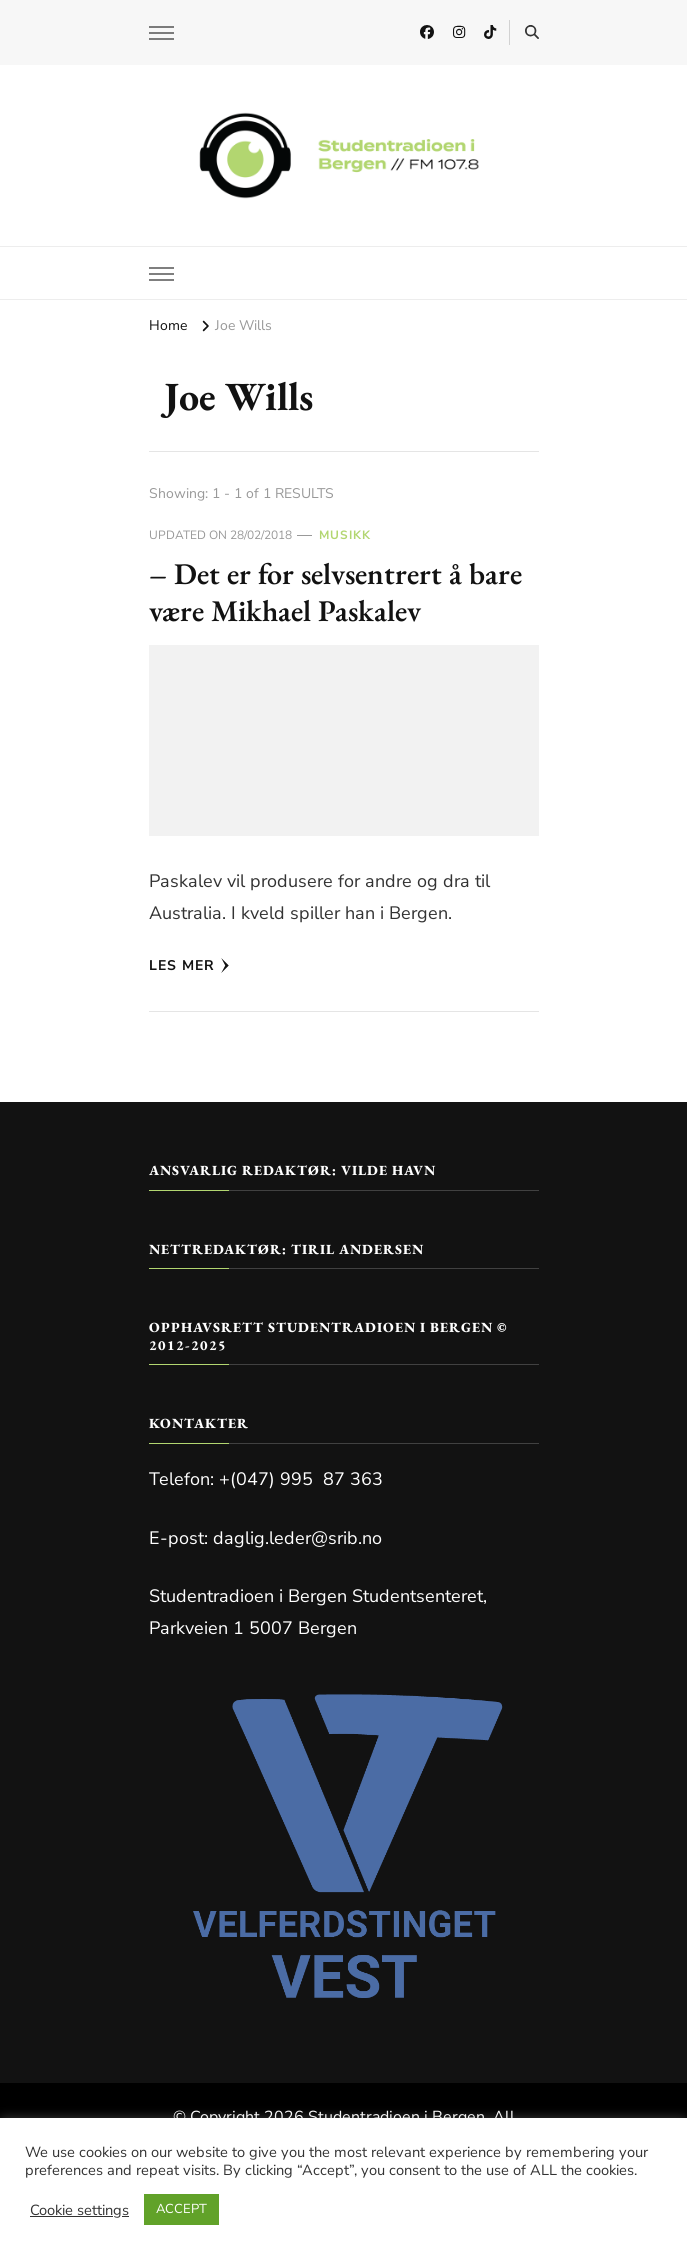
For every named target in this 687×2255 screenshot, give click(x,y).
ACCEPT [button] (181, 2209)
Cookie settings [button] (79, 2210)
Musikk (345, 535)
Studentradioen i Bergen (396, 2117)
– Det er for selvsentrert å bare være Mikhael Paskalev (335, 592)
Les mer (189, 965)
